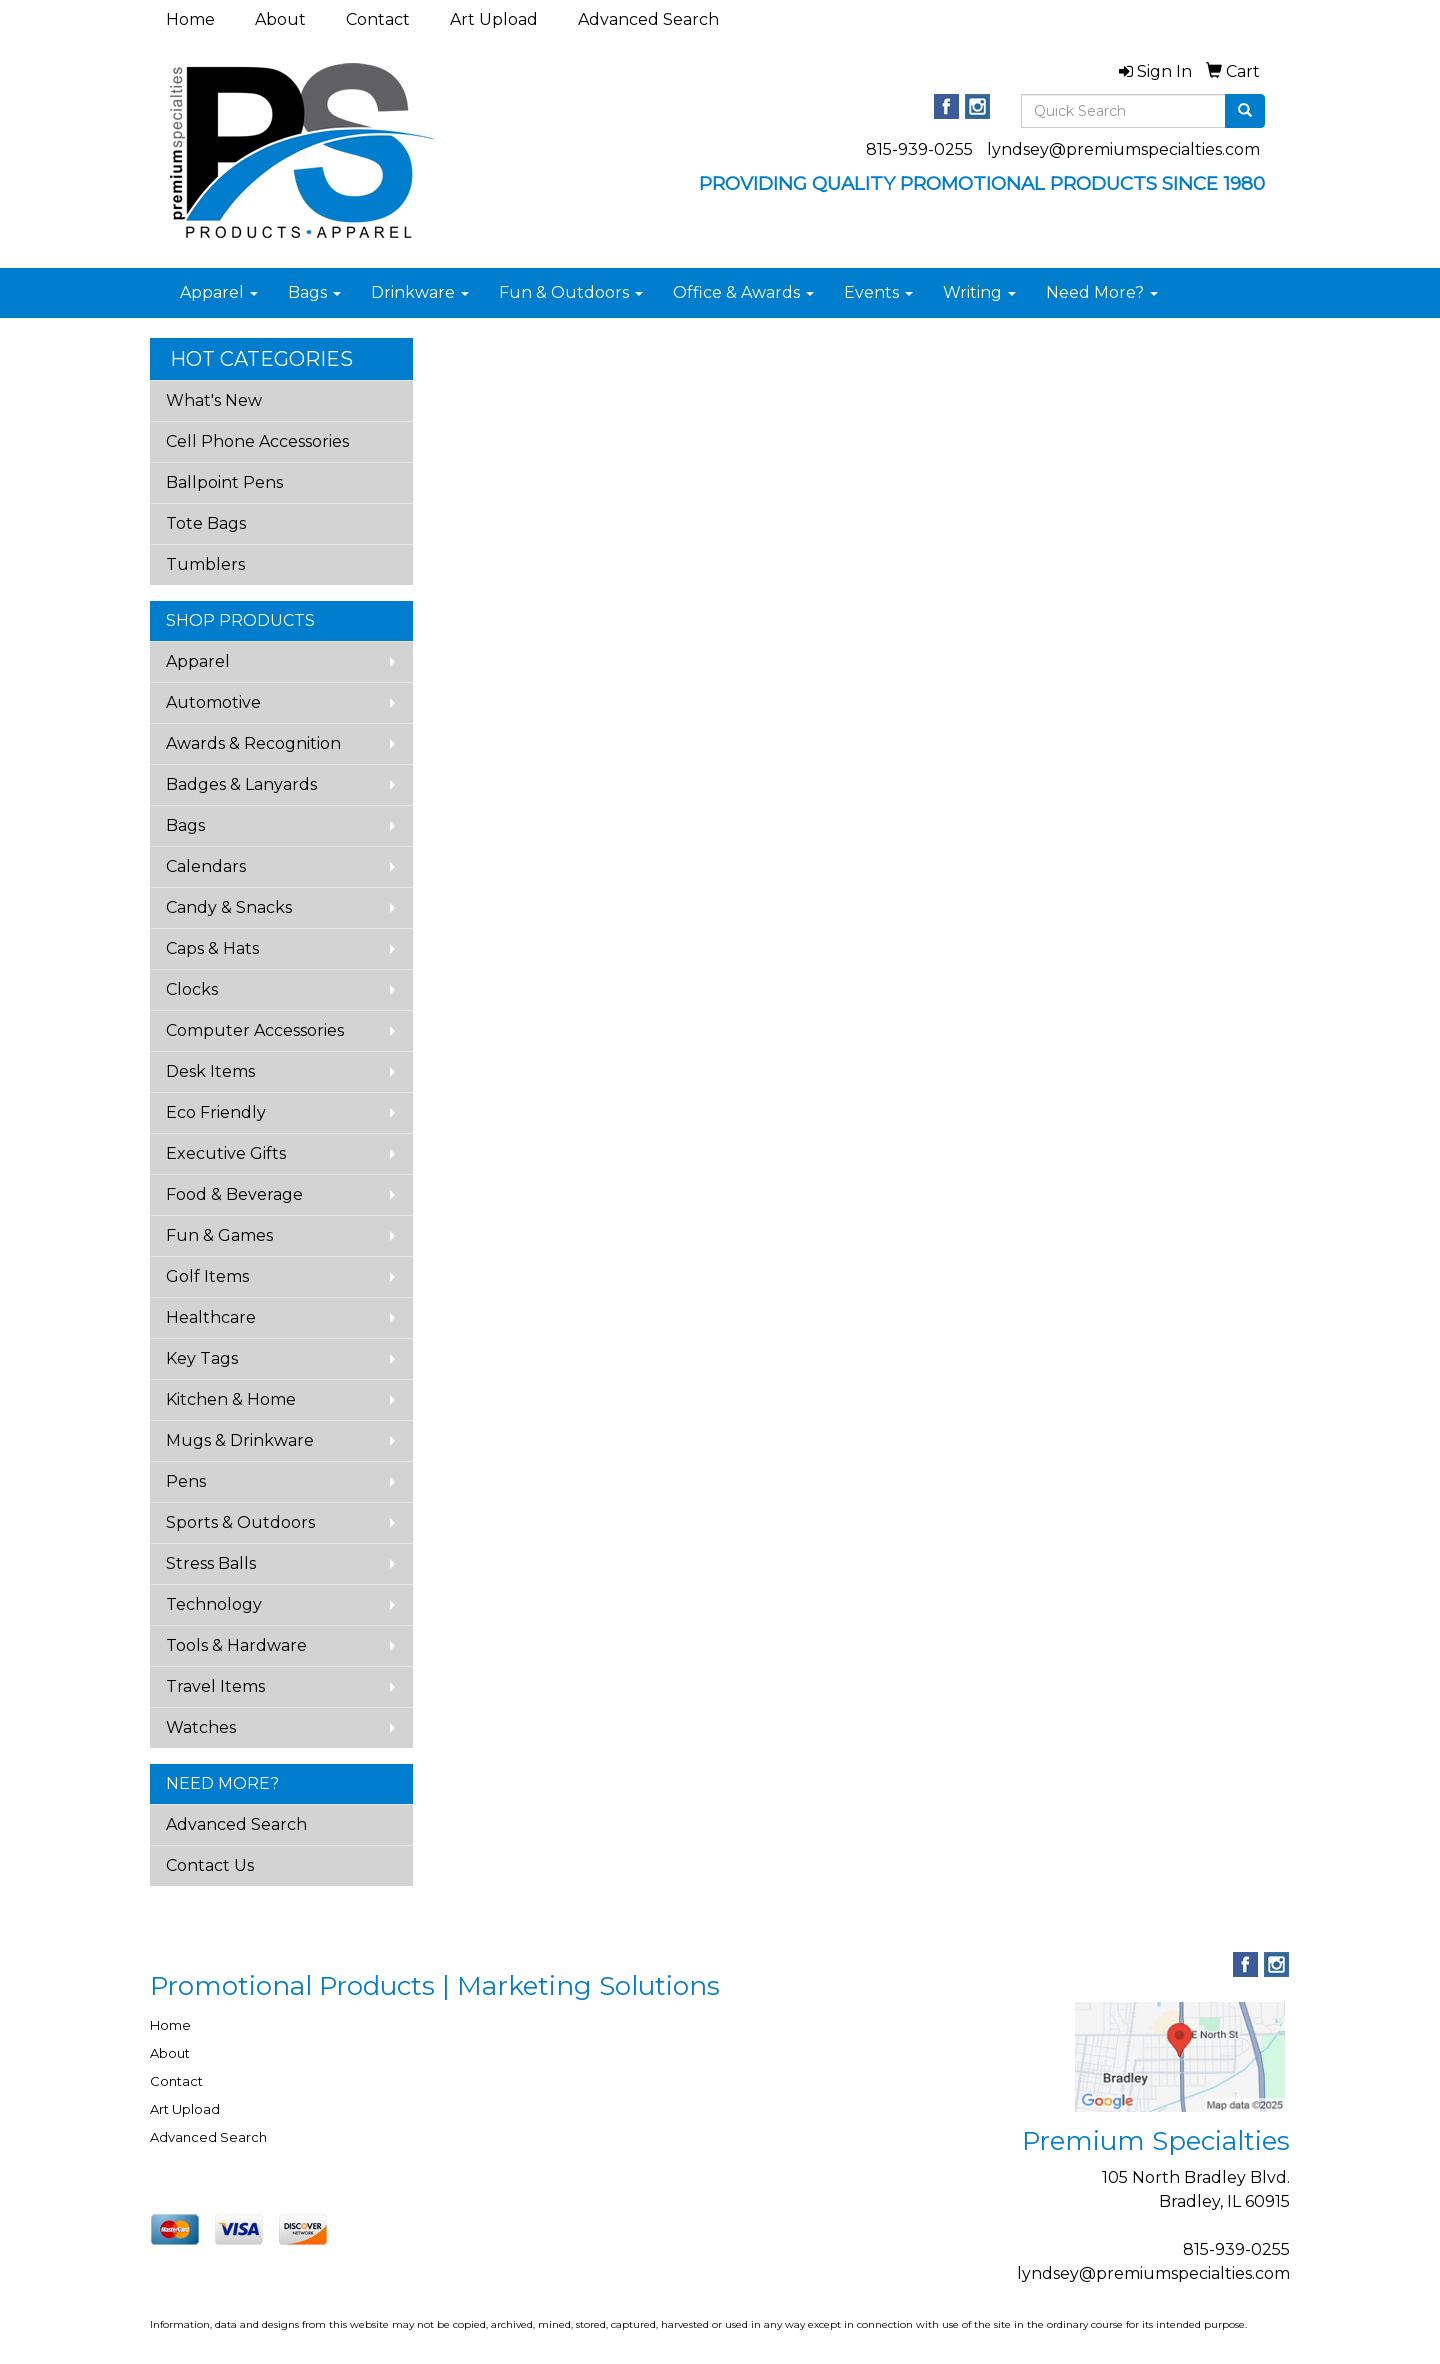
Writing (979, 292)
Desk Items (210, 1071)
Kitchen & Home (231, 1399)
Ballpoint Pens (224, 482)
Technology (214, 1604)
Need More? (1102, 292)
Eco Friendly (216, 1112)
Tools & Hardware (236, 1645)
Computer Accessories (255, 1030)
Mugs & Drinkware (240, 1440)
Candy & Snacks (229, 907)
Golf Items (207, 1276)
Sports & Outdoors (240, 1522)
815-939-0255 (919, 149)
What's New (214, 400)
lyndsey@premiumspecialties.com (1123, 149)
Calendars (206, 866)
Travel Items (215, 1686)
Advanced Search (648, 19)
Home (190, 19)
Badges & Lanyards (241, 784)
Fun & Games (219, 1235)
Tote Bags (206, 523)
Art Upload (494, 19)
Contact (378, 19)
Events (878, 292)
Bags (314, 292)
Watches (201, 1727)
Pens (186, 1481)
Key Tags (202, 1358)
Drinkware (420, 292)
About (280, 19)
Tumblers (205, 564)
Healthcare (211, 1317)
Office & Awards (743, 292)
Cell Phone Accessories (257, 441)
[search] (1245, 111)
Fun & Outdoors (571, 292)
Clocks (192, 989)
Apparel (219, 292)
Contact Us (210, 1865)
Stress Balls (211, 1563)
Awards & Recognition (253, 743)
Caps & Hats (212, 948)
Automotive (213, 702)
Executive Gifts (226, 1153)
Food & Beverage (234, 1194)
